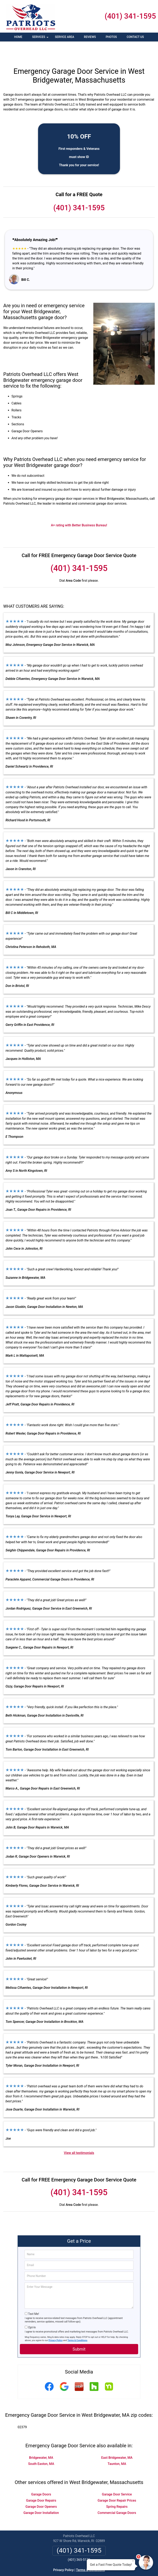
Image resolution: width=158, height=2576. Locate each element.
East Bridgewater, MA (117, 2439)
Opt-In (32, 2309)
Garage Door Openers (41, 2488)
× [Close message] (133, 2561)
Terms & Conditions (77, 2322)
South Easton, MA (41, 2445)
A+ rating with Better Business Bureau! (79, 507)
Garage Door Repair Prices (117, 2482)
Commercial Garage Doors (117, 2494)
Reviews (90, 37)
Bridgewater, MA (41, 2439)
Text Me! (33, 2295)
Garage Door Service (117, 2476)
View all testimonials (79, 2135)
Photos (111, 37)
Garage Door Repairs (41, 2482)
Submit (78, 2330)
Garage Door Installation (41, 2494)
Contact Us (135, 37)
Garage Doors (41, 2476)
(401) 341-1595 (130, 16)
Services (40, 38)
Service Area (64, 37)
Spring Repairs (117, 2488)
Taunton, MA (117, 2445)
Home (18, 37)
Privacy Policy (56, 2322)
